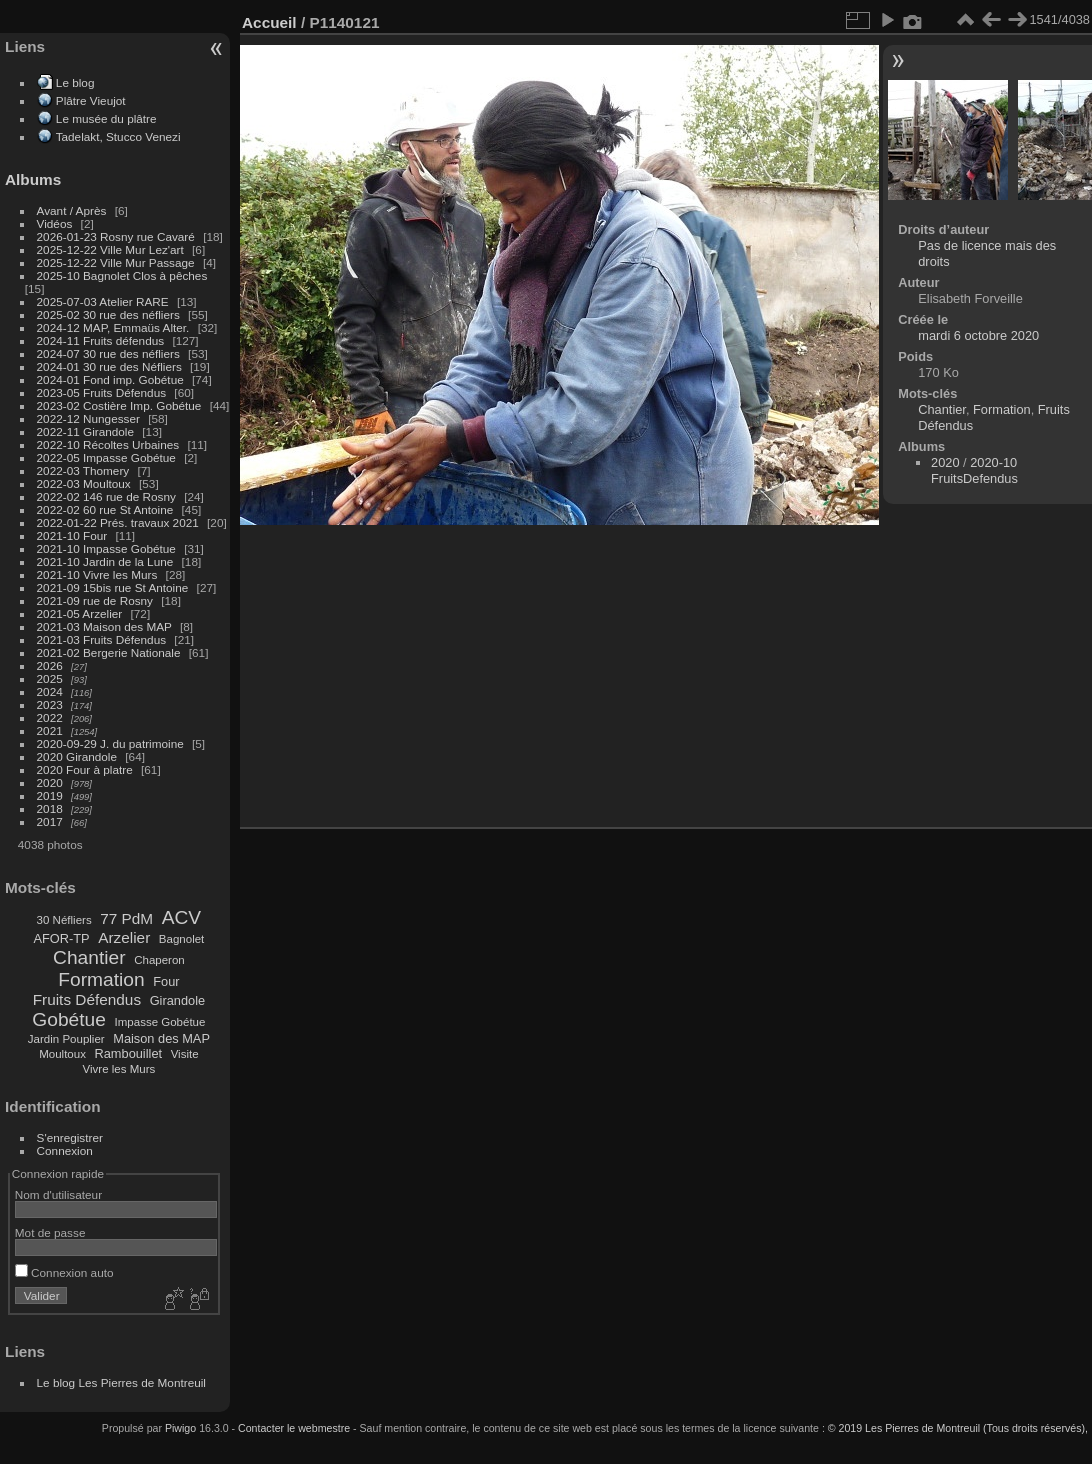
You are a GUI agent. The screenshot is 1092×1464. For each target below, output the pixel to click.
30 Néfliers (64, 920)
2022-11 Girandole (85, 431)
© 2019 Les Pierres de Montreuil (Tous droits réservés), (958, 1428)
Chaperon (159, 960)
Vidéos (55, 223)
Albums (33, 179)
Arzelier (124, 937)
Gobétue (69, 1019)
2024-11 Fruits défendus (101, 340)
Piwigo (180, 1428)
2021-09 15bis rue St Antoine (113, 587)
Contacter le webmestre (294, 1428)
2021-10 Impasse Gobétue (106, 548)
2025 (50, 678)
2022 (50, 717)
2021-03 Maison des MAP (104, 626)
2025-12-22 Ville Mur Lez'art (110, 249)
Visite (185, 1054)
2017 (50, 821)
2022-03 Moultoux (84, 483)
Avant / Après (72, 210)
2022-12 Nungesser (88, 418)
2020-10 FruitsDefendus (974, 470)
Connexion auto (64, 1272)
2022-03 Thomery (83, 470)
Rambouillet (129, 1053)
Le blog (75, 82)
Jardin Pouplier (66, 1039)
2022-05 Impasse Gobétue (106, 457)
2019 (50, 795)
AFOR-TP (61, 938)
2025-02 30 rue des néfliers (108, 314)
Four (166, 981)
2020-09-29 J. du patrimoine (110, 743)
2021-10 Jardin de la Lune (105, 561)
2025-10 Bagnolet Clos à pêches (122, 275)
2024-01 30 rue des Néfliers (111, 366)
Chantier (89, 957)
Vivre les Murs (119, 1069)
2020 (50, 782)
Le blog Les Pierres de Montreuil (121, 1382)
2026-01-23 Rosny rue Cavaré (116, 236)
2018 (50, 808)
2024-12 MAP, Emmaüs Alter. (113, 327)
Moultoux (62, 1054)
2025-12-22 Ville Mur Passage (116, 262)
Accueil (269, 22)
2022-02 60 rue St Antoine (105, 509)
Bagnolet (181, 939)
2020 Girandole (77, 756)
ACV (181, 917)
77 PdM (126, 918)
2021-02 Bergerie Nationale (109, 652)
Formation (101, 979)
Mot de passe (50, 1232)
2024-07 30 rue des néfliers (108, 353)
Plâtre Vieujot (91, 100)
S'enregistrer (70, 1137)
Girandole (178, 1000)
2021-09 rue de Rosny (95, 600)
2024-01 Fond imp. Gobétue (110, 379)
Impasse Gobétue (160, 1022)
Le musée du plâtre (106, 118)
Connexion (65, 1150)
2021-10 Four (72, 535)
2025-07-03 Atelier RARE (103, 301)
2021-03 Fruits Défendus (102, 639)
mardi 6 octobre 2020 (978, 335)
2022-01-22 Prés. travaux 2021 (118, 522)
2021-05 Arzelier (80, 613)
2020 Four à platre (85, 769)
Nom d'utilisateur (58, 1194)
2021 (50, 730)
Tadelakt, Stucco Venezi (118, 136)
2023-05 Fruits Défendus (102, 392)
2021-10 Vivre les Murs (97, 574)
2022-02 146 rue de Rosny (106, 496)
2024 (50, 691)
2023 (50, 704)
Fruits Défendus (87, 999)
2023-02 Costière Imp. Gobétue (119, 405)
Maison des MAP (161, 1038)
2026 (50, 665)
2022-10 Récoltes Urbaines (108, 444)
